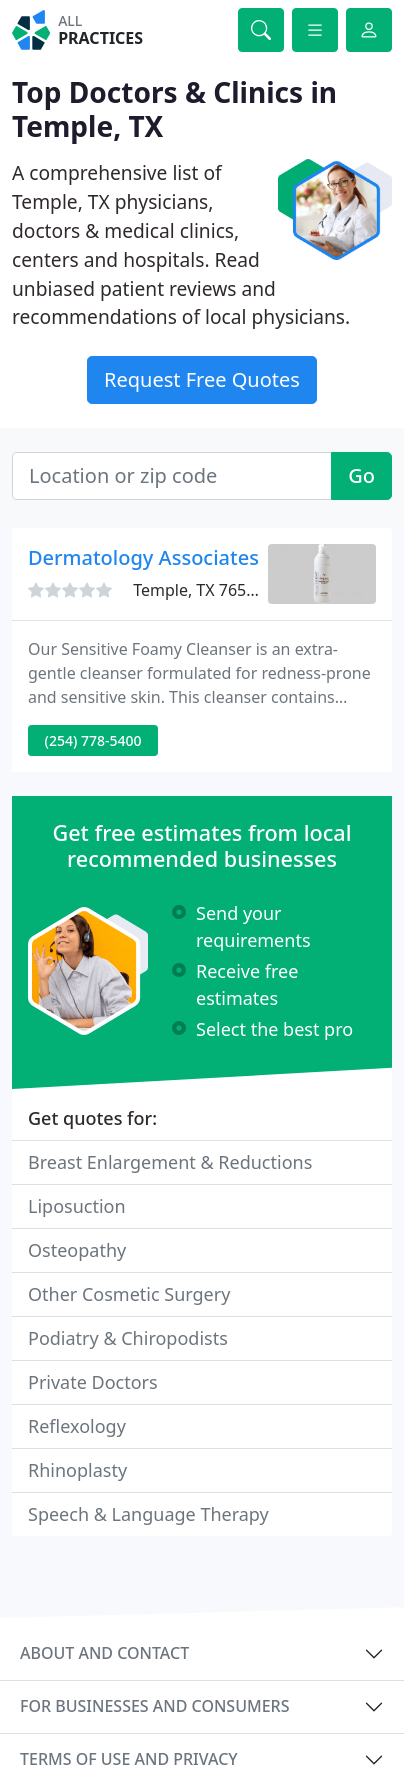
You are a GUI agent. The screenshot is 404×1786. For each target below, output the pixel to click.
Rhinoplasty (77, 1470)
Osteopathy (77, 1250)
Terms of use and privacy (129, 1759)
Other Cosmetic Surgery (129, 1294)
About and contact (104, 1653)
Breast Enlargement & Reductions (170, 1162)
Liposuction (77, 1206)
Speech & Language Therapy (148, 1514)
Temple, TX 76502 (198, 590)
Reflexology (77, 1426)
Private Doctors (93, 1382)
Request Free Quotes (202, 379)
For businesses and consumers (154, 1706)
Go (361, 475)
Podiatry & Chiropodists (128, 1338)
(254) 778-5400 (93, 740)
